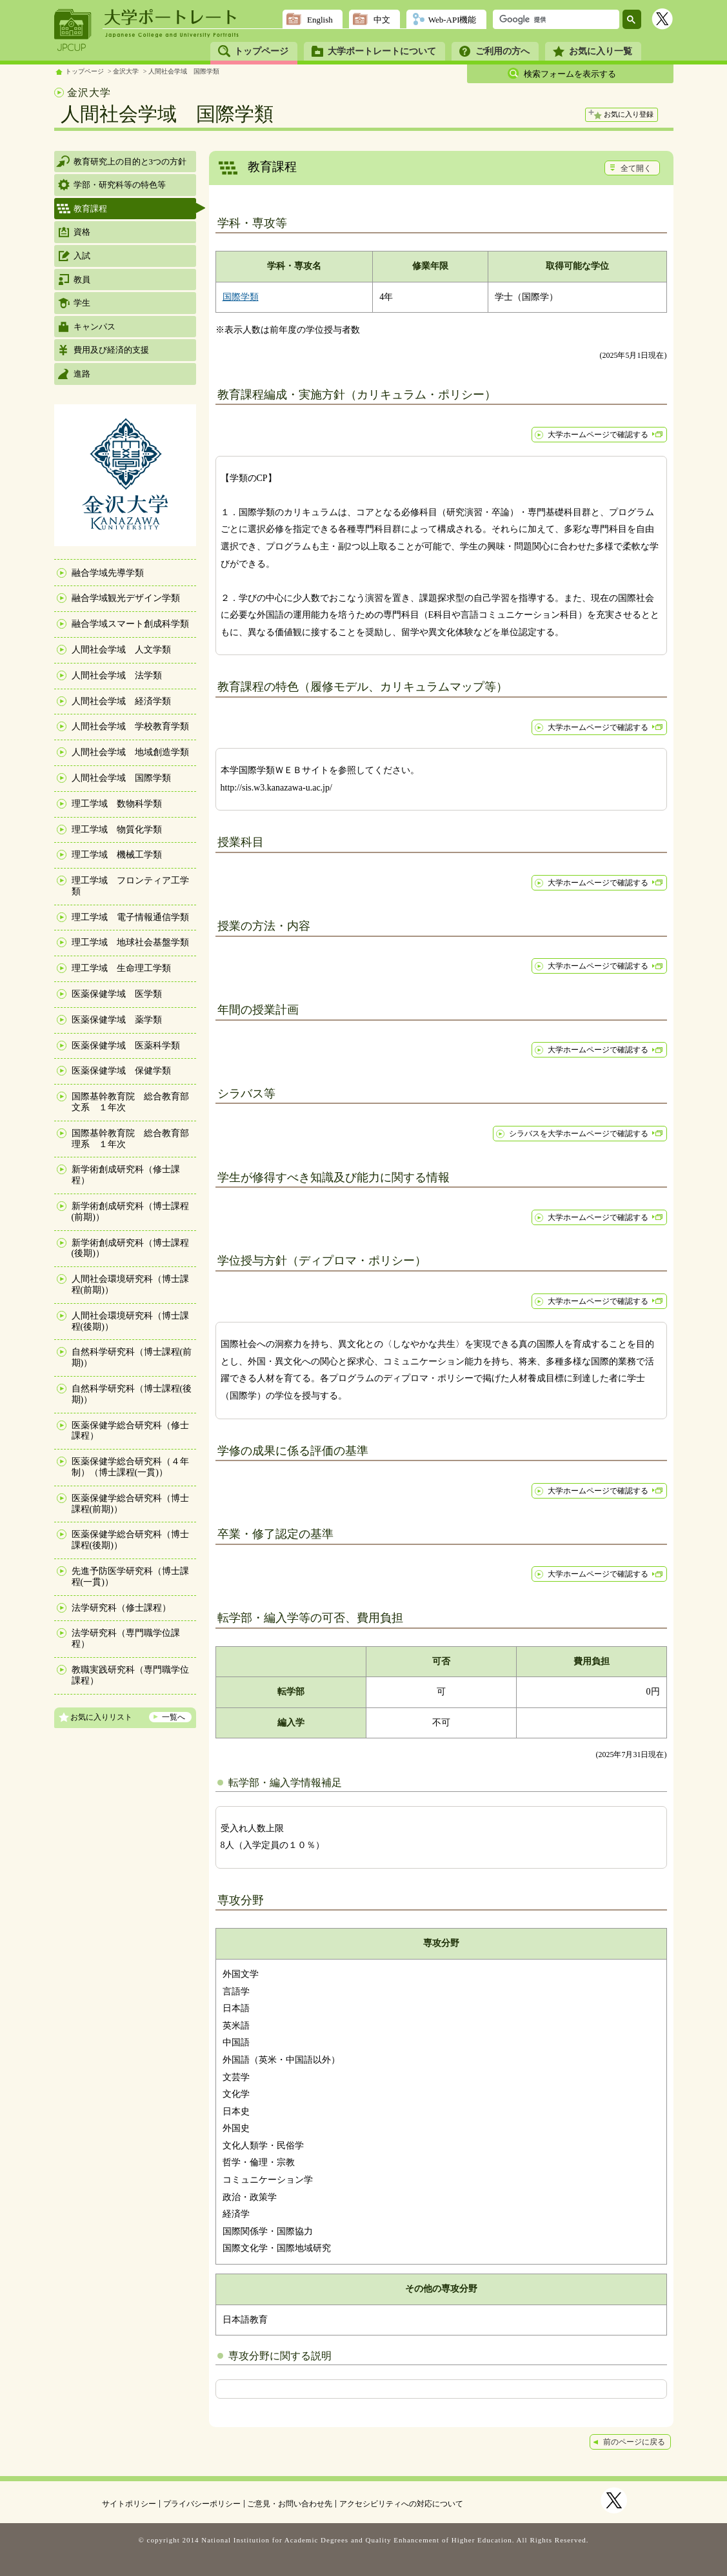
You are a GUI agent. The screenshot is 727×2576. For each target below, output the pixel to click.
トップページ (261, 51)
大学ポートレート (172, 17)
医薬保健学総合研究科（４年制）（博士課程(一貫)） (130, 1467)
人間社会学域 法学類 (117, 675)
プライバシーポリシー (202, 2503)
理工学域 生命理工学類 (121, 968)
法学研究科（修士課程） (121, 1608)
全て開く (636, 168)
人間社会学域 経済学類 (121, 701)
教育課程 (90, 208)
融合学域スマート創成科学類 (130, 624)
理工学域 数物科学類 (117, 804)
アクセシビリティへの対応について (401, 2503)
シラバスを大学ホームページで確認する (578, 1133)
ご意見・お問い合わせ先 (289, 2503)
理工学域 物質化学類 (117, 829)
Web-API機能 (452, 20)
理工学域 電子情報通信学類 (130, 917)
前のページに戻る (634, 2441)
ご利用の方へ (502, 51)
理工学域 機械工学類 (117, 855)
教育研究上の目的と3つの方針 (130, 161)
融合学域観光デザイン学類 (126, 598)
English (320, 20)
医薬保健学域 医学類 (117, 994)
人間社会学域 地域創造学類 (130, 752)
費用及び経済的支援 (111, 350)
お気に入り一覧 (600, 51)
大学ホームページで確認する (598, 434)
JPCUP (73, 30)
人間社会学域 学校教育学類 (130, 726)
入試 (82, 256)
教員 (82, 279)
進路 (82, 374)
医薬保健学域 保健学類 (121, 1071)
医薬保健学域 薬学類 (117, 1020)
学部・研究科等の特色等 (120, 185)
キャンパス (94, 326)
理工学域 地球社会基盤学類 (130, 942)
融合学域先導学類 (108, 573)
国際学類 (241, 297)
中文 (381, 20)
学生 (82, 303)
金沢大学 (126, 71)
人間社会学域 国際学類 (183, 71)
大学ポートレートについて (382, 51)
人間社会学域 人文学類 (121, 649)
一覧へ (173, 1717)
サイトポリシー (129, 2503)
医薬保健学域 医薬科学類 (126, 1045)
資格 (82, 232)
